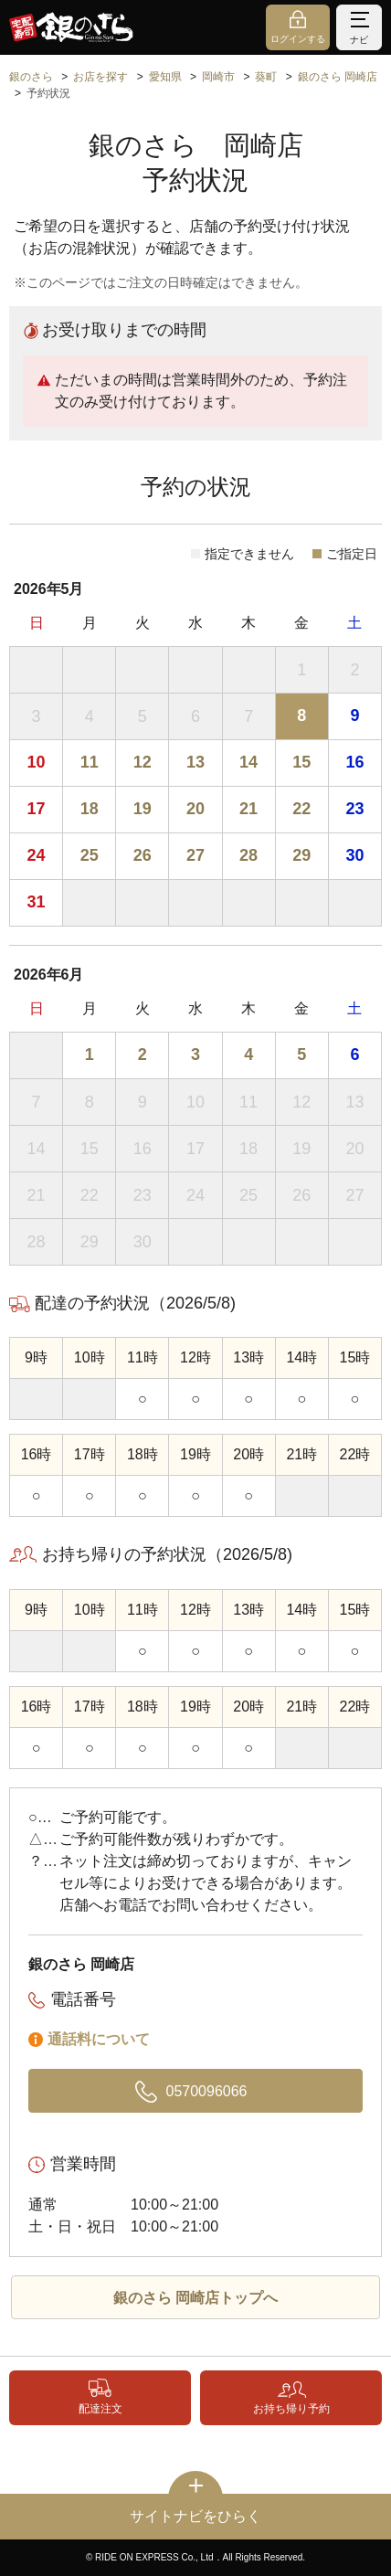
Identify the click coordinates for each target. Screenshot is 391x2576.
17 (36, 809)
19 (142, 809)
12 (142, 762)
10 (36, 762)
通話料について (99, 2039)
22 (301, 809)
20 (195, 809)
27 (195, 855)
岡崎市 (218, 76)
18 (89, 809)
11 (89, 762)
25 (89, 855)
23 (354, 809)
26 (142, 855)
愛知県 (165, 76)
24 (36, 855)
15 (301, 762)
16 (354, 762)
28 (248, 855)
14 (248, 762)
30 (354, 855)
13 (195, 762)
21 (248, 809)
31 (36, 902)
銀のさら (31, 76)
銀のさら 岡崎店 (337, 76)
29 (301, 855)
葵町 (266, 76)
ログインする (297, 39)
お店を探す (100, 76)
